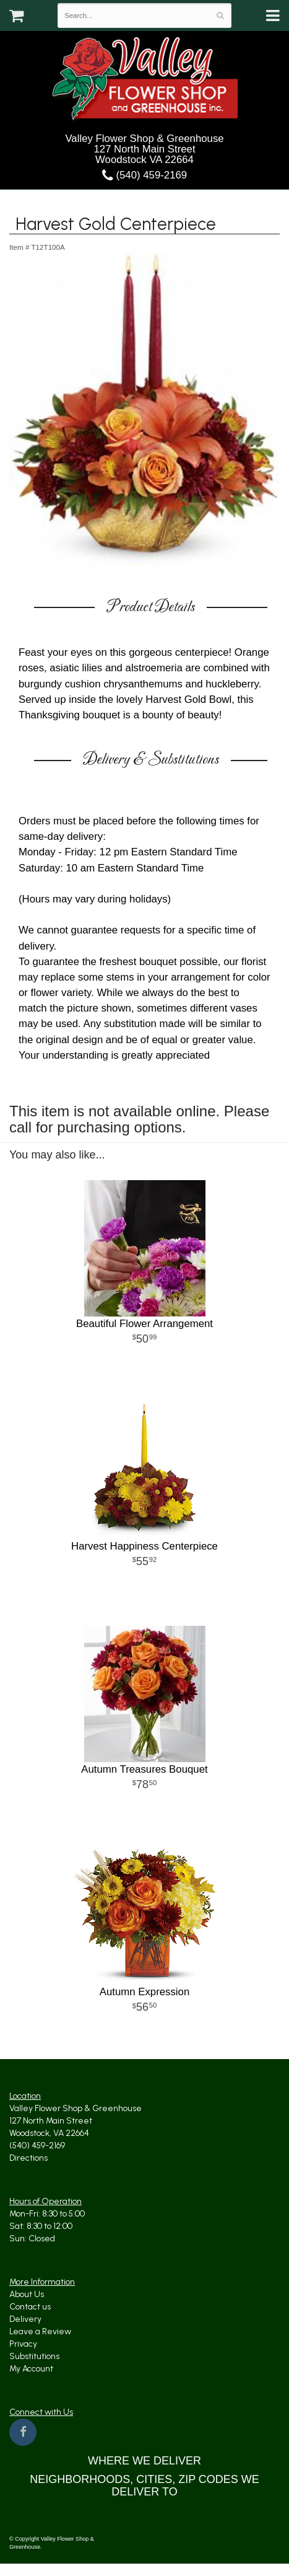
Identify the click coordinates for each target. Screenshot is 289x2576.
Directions (28, 2158)
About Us (26, 2294)
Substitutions (34, 2356)
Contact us (30, 2306)
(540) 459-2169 (144, 175)
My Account (31, 2368)
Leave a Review (40, 2331)
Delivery (25, 2319)
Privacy (23, 2344)
